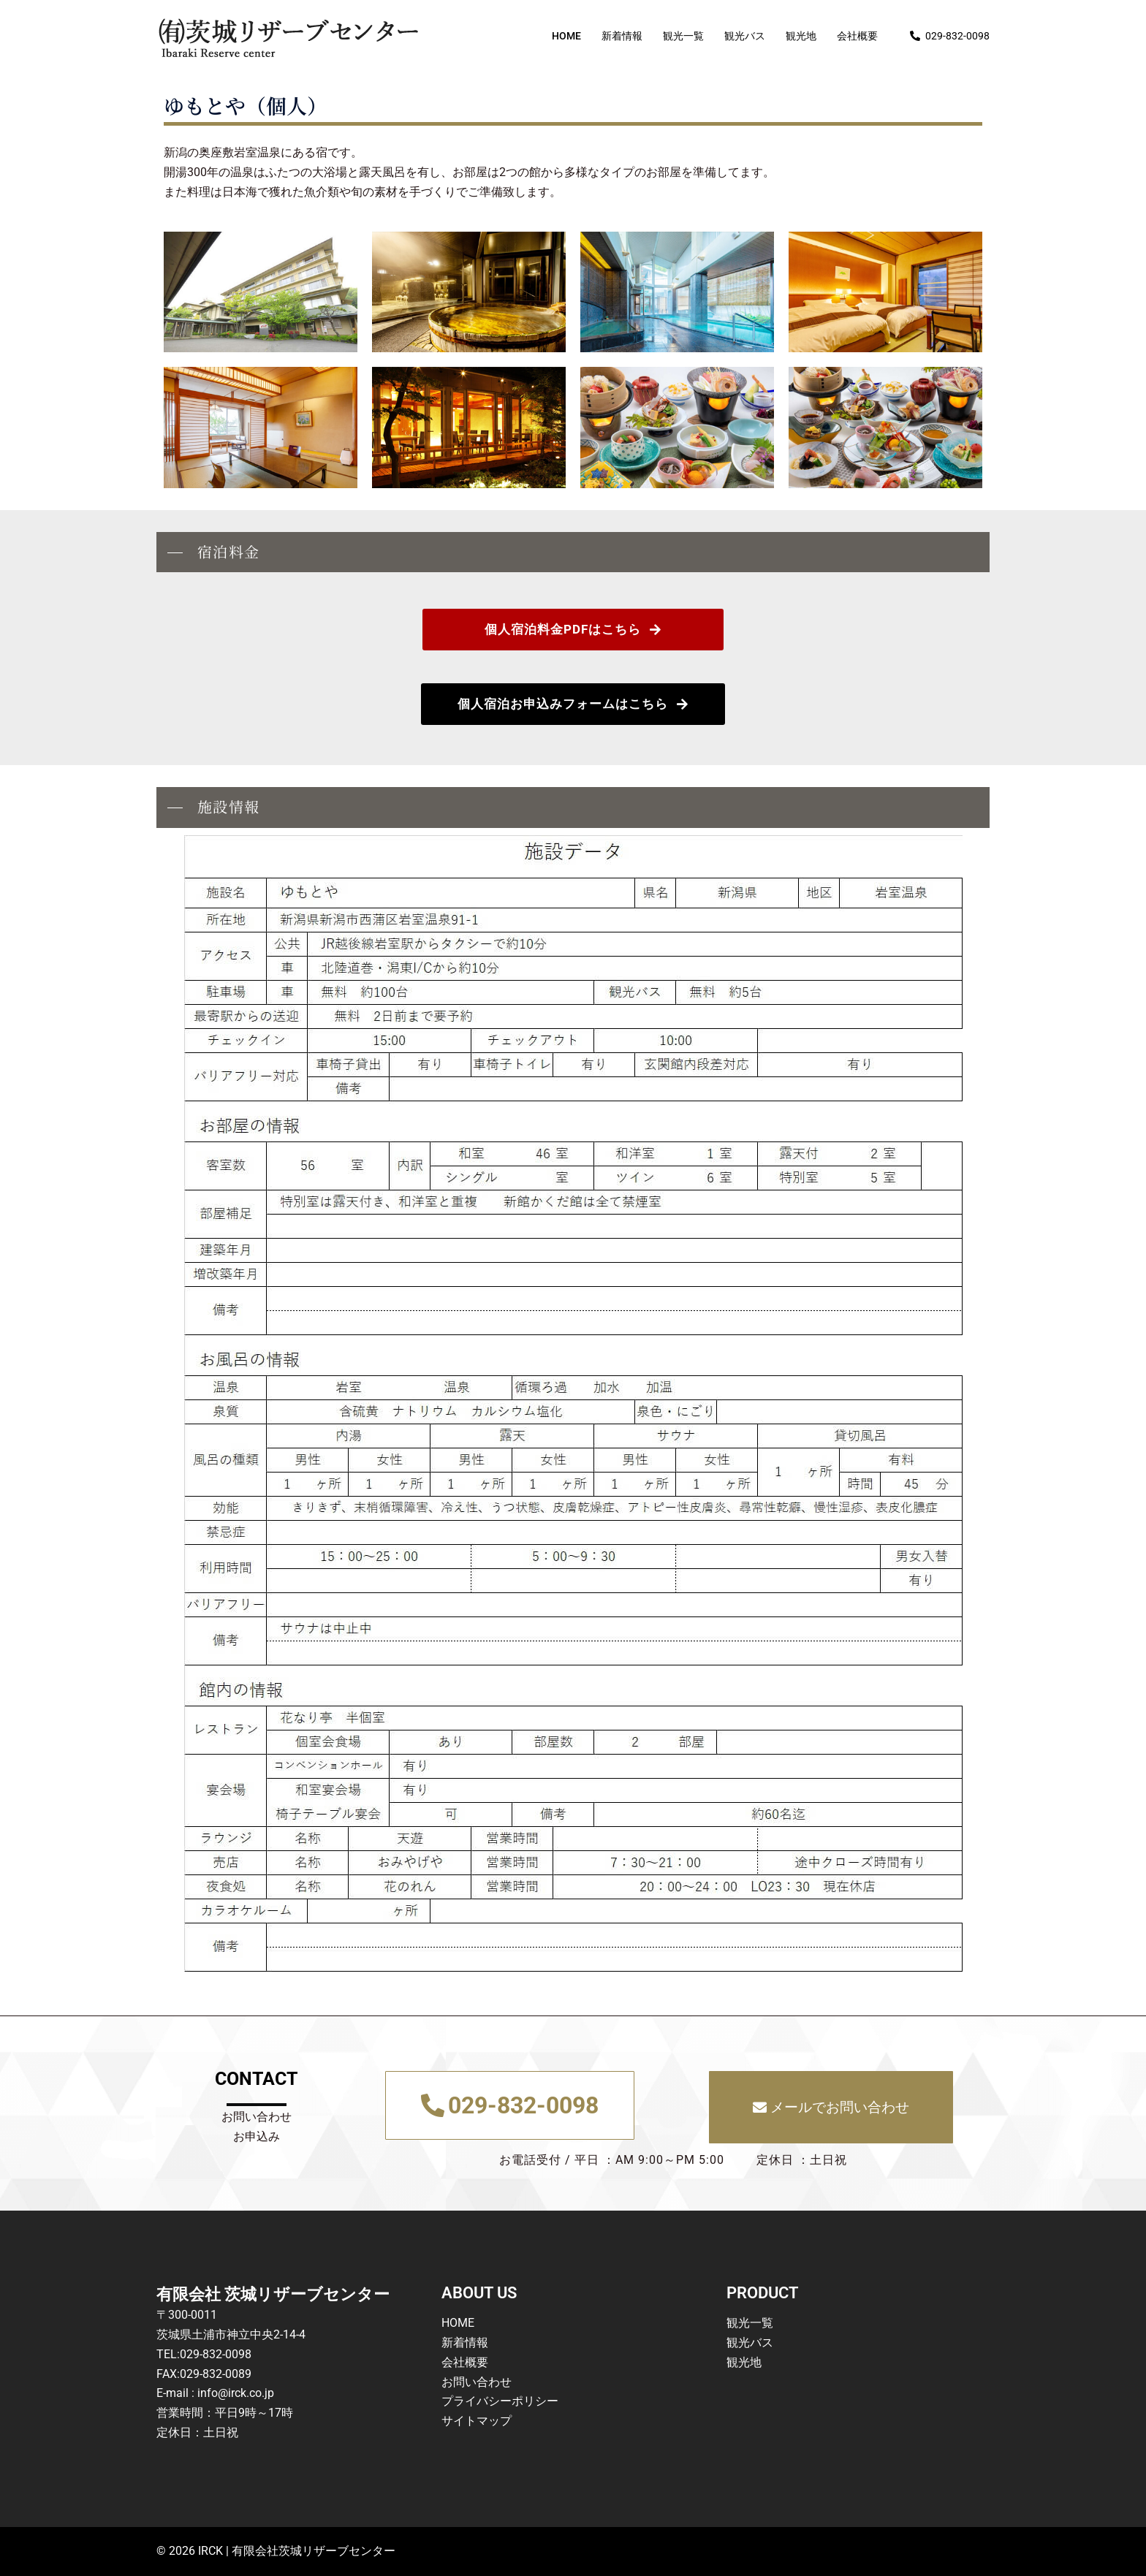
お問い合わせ (476, 2382)
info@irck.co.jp (235, 2393)
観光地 (801, 36)
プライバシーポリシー (499, 2401)
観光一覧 (683, 36)
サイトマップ (476, 2421)
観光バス (744, 36)
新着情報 (622, 36)
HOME (566, 36)
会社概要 (857, 36)
